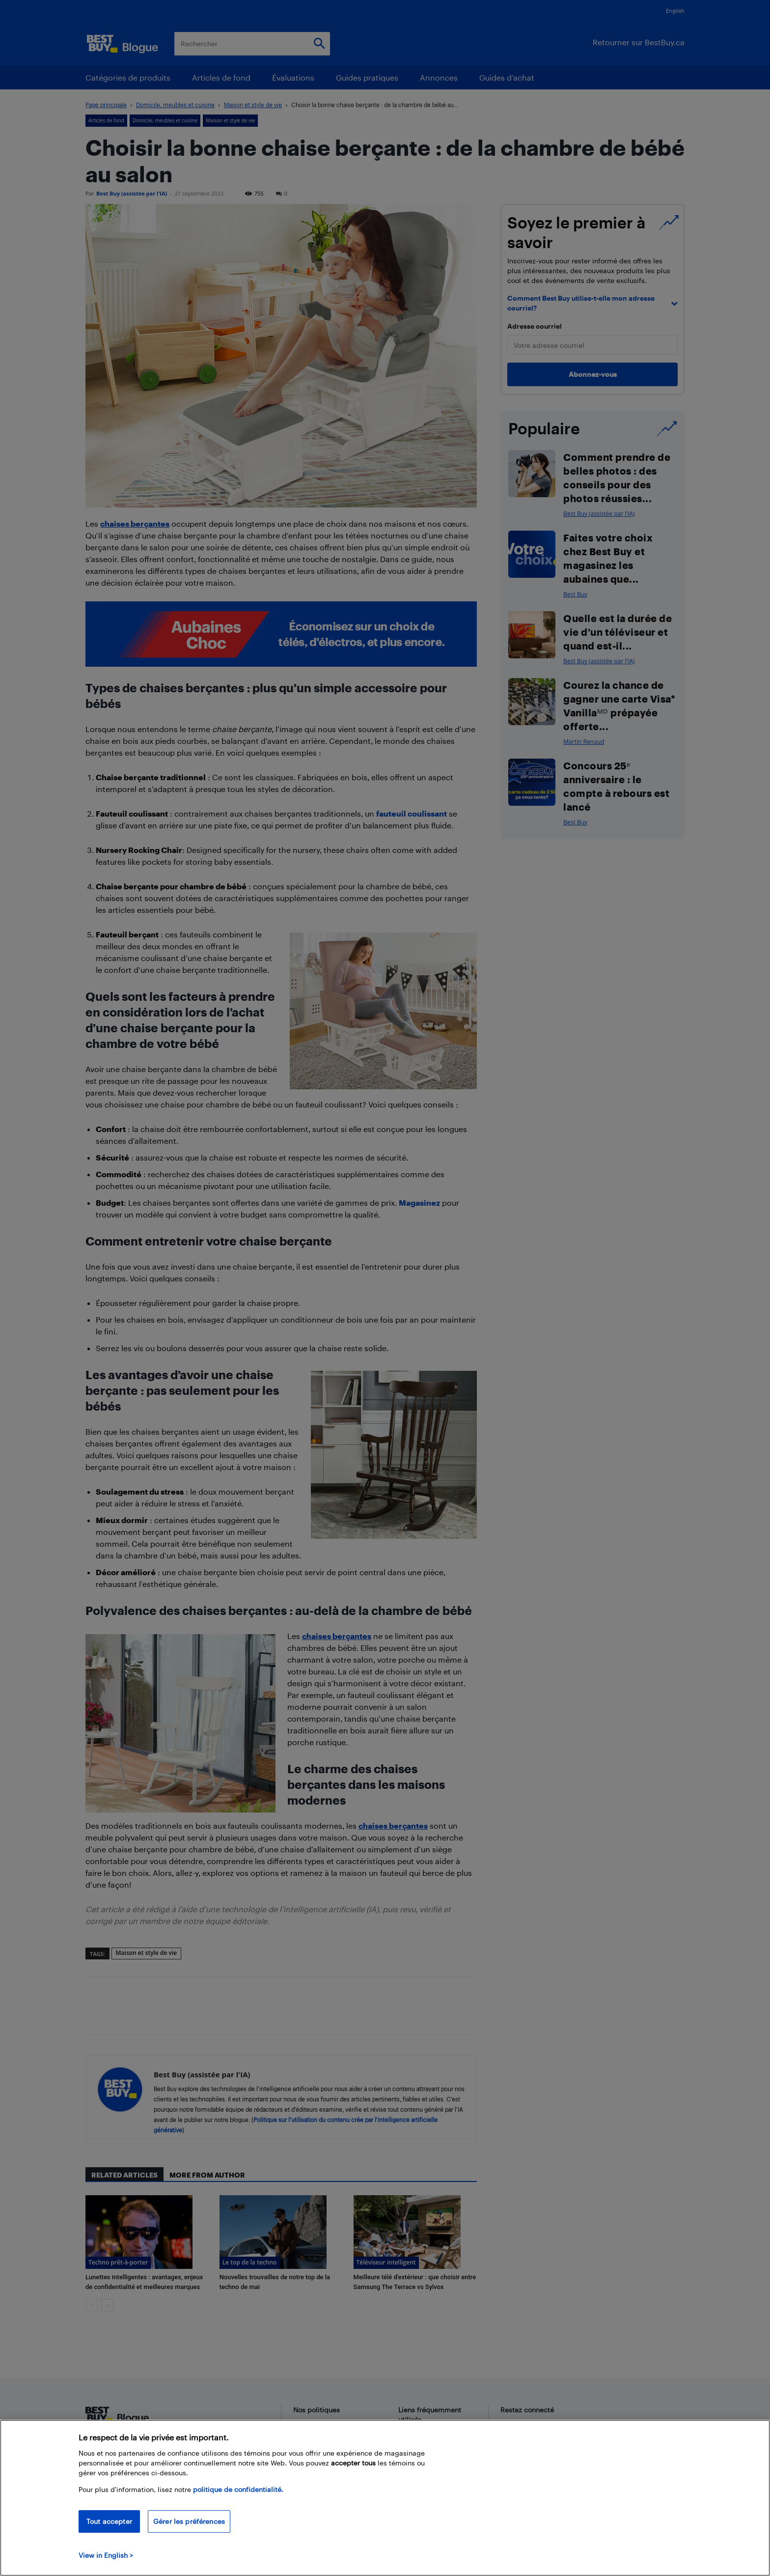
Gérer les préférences (189, 2521)
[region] (385, 2498)
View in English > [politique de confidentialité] (106, 2555)
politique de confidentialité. (238, 2489)
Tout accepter (109, 2521)
